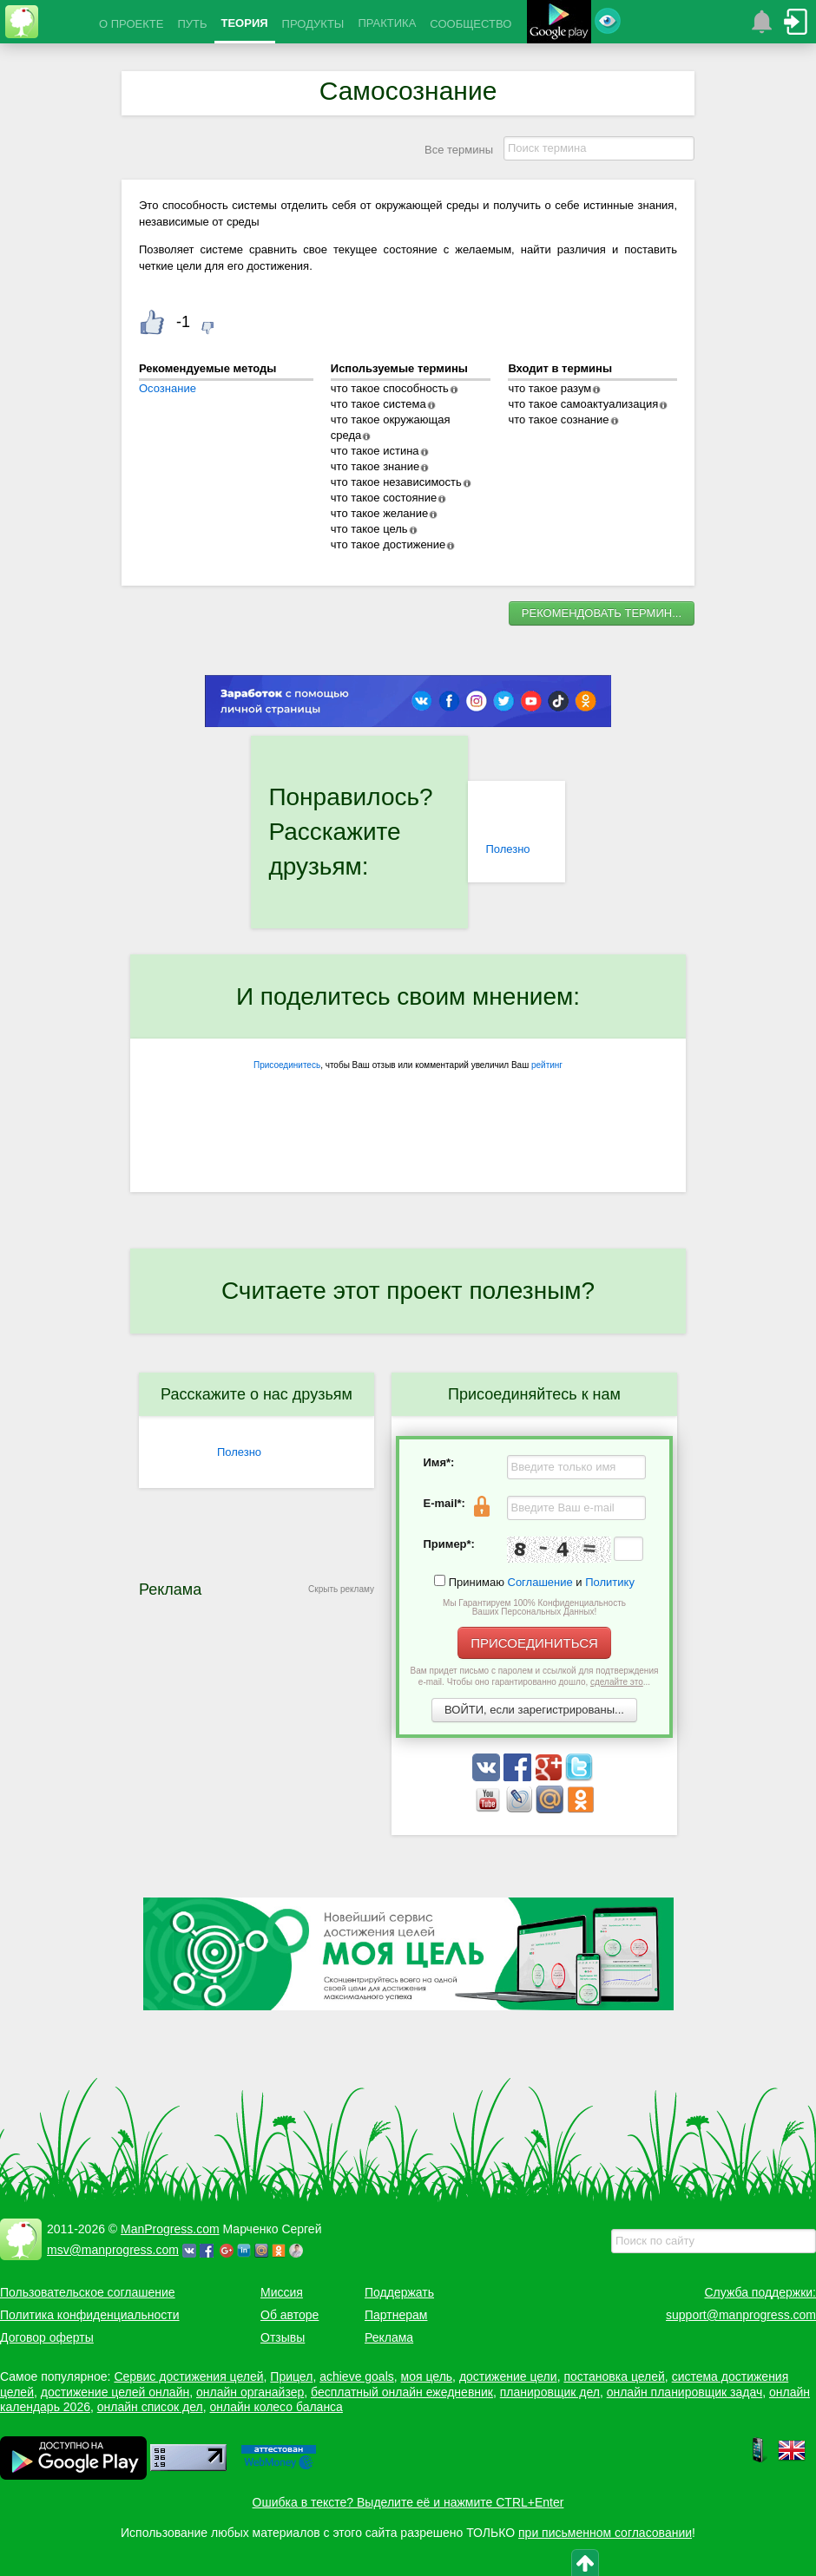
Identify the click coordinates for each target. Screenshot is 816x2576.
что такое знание (375, 466)
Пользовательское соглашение (87, 2292)
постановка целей (613, 2376)
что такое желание (379, 513)
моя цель (427, 2376)
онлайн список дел (150, 2407)
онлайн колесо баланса (275, 2407)
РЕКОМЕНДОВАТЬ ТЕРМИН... (601, 612)
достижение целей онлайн (115, 2392)
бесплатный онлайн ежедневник (402, 2392)
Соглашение (540, 1582)
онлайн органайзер (250, 2392)
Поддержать (399, 2292)
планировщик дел (550, 2392)
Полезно (507, 848)
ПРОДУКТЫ (313, 23)
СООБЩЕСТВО (470, 23)
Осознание (167, 388)
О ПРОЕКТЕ (131, 23)
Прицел (291, 2376)
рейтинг (547, 1065)
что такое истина (375, 450)
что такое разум (549, 388)
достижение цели (508, 2376)
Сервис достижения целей (188, 2376)
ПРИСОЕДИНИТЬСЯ (534, 1642)
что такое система (378, 403)
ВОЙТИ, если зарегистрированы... (534, 1709)
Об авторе (289, 2315)
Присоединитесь (286, 1065)
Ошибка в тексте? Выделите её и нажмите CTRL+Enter (408, 2502)
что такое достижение (388, 544)
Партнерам (396, 2315)
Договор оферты (47, 2337)
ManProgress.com (170, 2229)
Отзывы (282, 2337)
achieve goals (356, 2376)
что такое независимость (396, 481)
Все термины (458, 149)
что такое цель (369, 528)
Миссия (281, 2292)
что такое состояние (384, 497)
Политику (610, 1582)
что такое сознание (558, 419)
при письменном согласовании (605, 2533)
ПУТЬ (192, 23)
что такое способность (390, 388)
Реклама (389, 2337)
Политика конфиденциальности (90, 2315)
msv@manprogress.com (113, 2250)
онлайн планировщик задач (685, 2392)
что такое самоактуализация (583, 403)
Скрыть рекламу (341, 1589)
